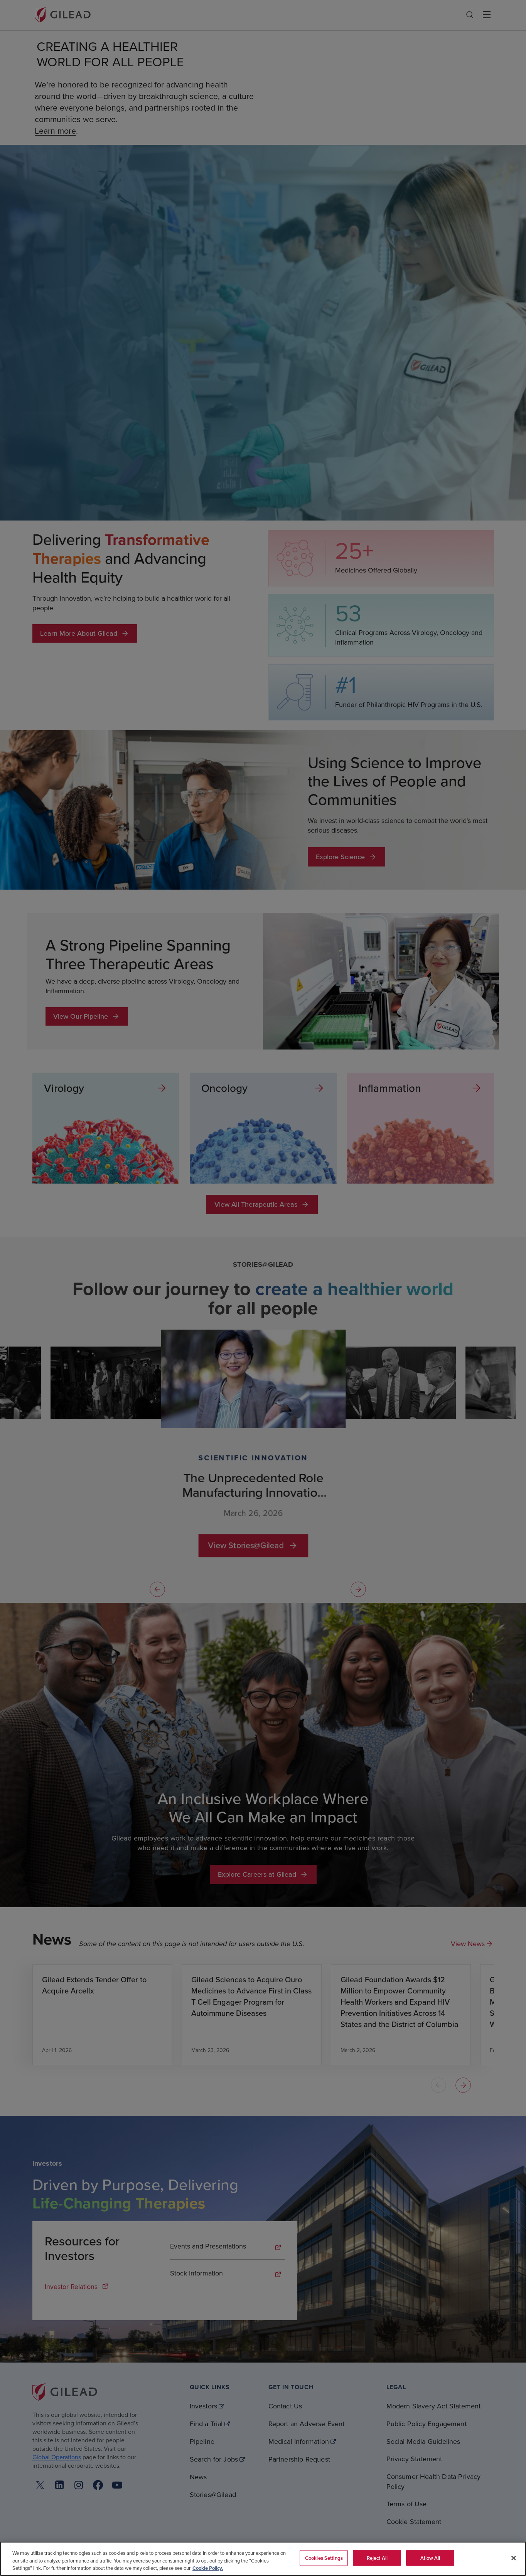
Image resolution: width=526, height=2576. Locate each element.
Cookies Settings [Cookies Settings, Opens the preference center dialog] (324, 2557)
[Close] (513, 2557)
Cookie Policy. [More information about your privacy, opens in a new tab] (207, 2568)
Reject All (377, 2557)
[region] (263, 2559)
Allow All (430, 2557)
